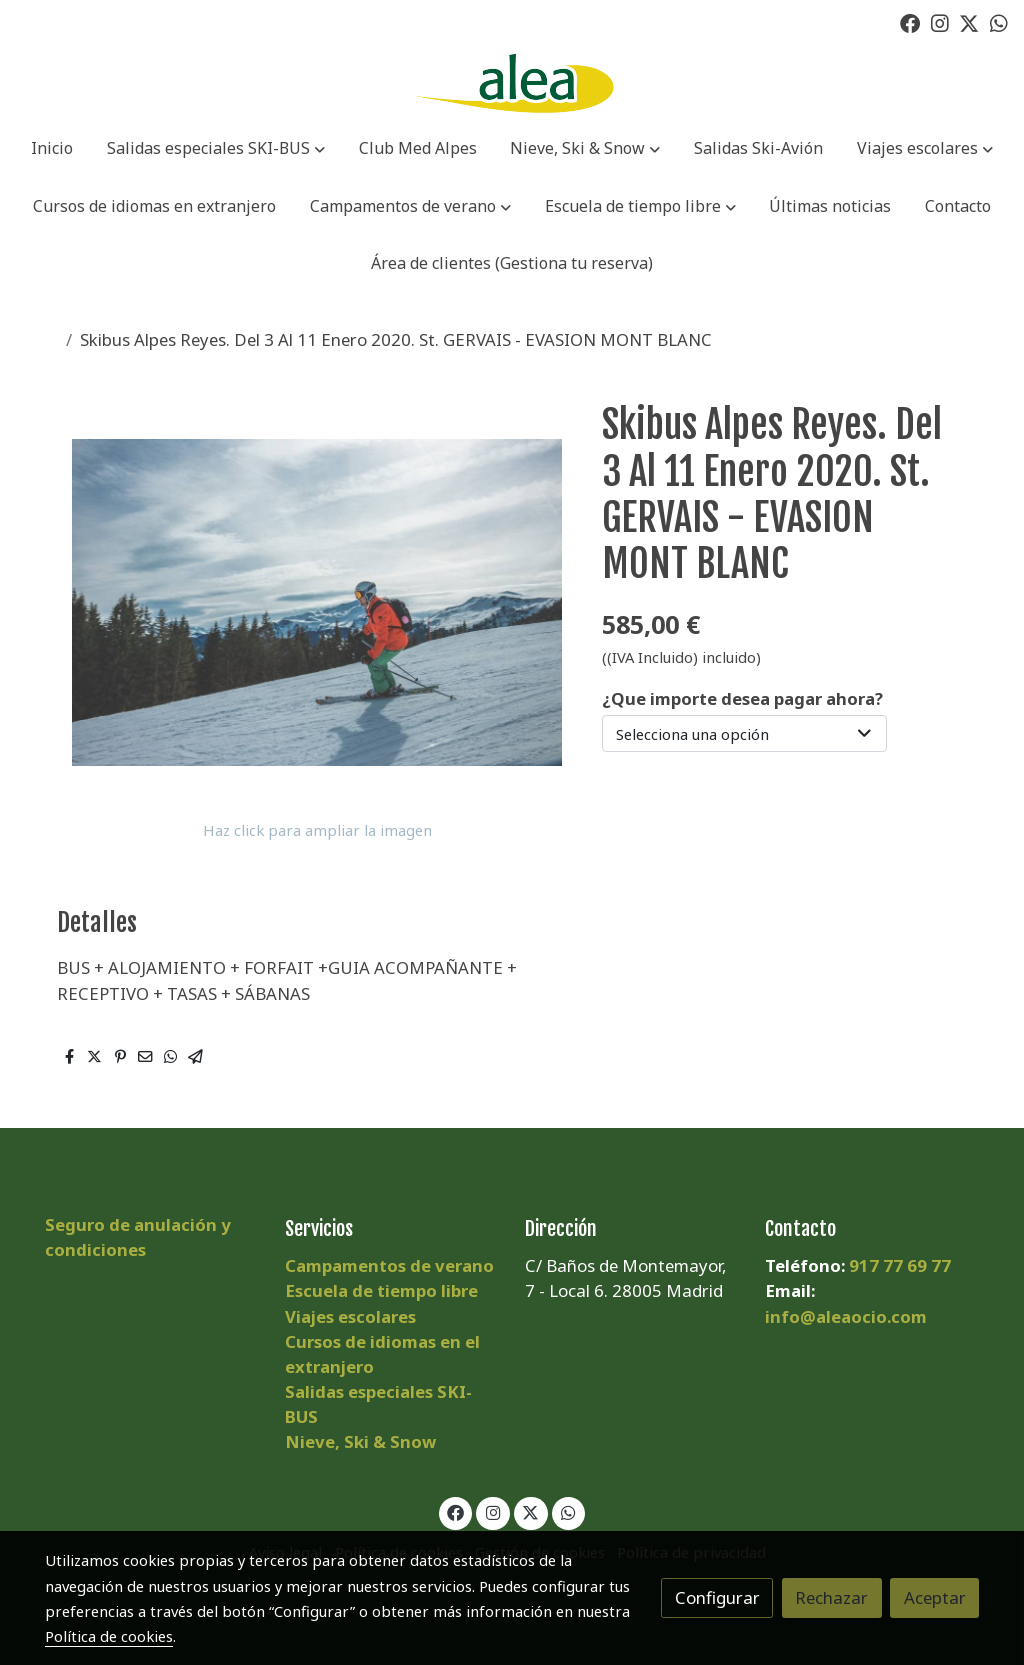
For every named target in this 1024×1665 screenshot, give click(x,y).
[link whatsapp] (999, 22)
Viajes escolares (350, 1316)
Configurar (717, 1597)
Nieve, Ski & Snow (360, 1441)
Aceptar (935, 1597)
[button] (216, 150)
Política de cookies (109, 1636)
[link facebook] (910, 22)
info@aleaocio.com (846, 1316)
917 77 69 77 (900, 1265)
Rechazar (831, 1597)
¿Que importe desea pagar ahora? (742, 698)
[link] (512, 83)
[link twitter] (969, 22)
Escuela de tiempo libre (381, 1290)
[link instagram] (940, 22)
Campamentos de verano (389, 1265)
